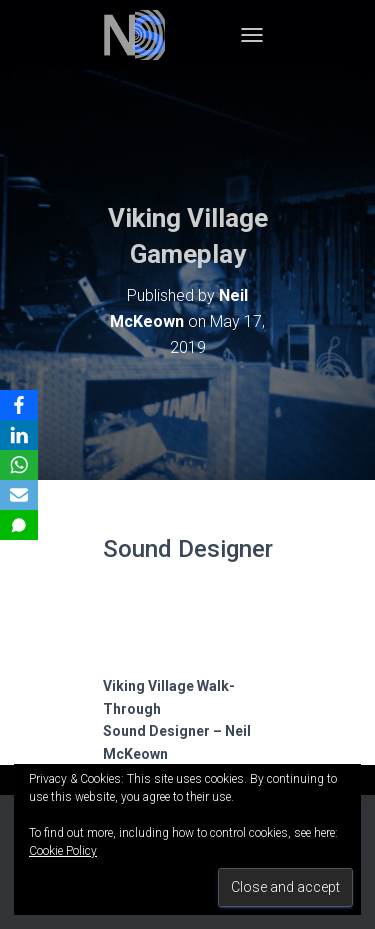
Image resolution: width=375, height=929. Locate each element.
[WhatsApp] (19, 465)
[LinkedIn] (19, 435)
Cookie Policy (63, 851)
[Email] (19, 495)
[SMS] (19, 525)
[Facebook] (19, 405)
